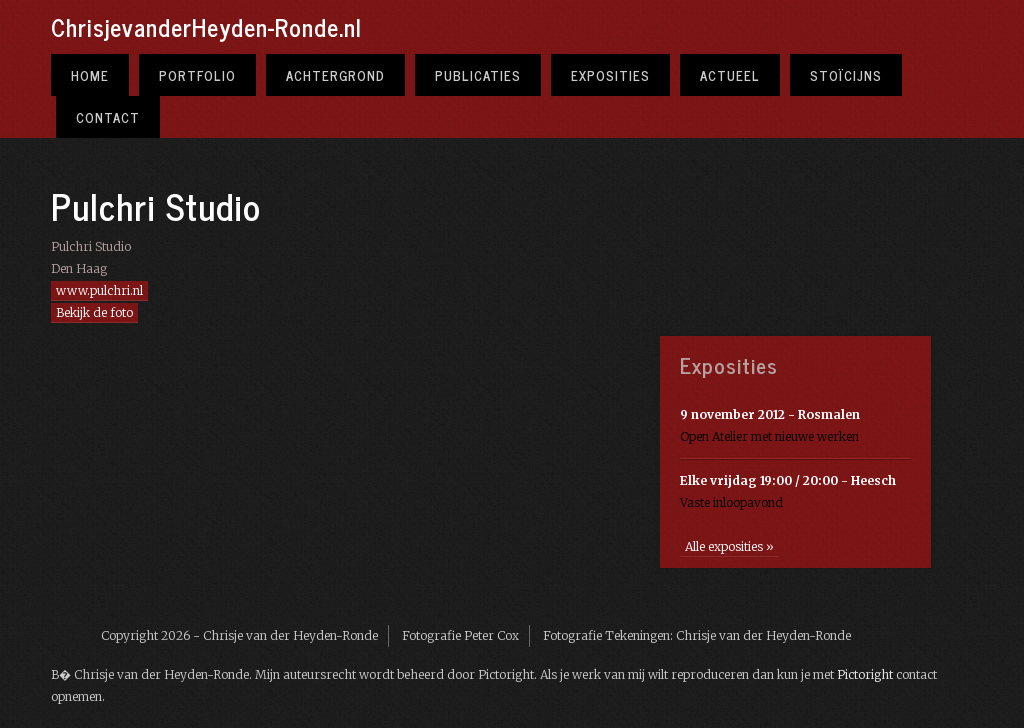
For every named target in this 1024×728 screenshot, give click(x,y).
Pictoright (865, 674)
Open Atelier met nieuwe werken (770, 425)
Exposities (610, 75)
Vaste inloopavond (788, 491)
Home (90, 75)
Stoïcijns (846, 75)
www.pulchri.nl (99, 290)
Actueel (730, 75)
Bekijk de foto (94, 312)
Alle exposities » (729, 546)
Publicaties (478, 75)
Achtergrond (335, 75)
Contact (108, 117)
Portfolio (197, 75)
